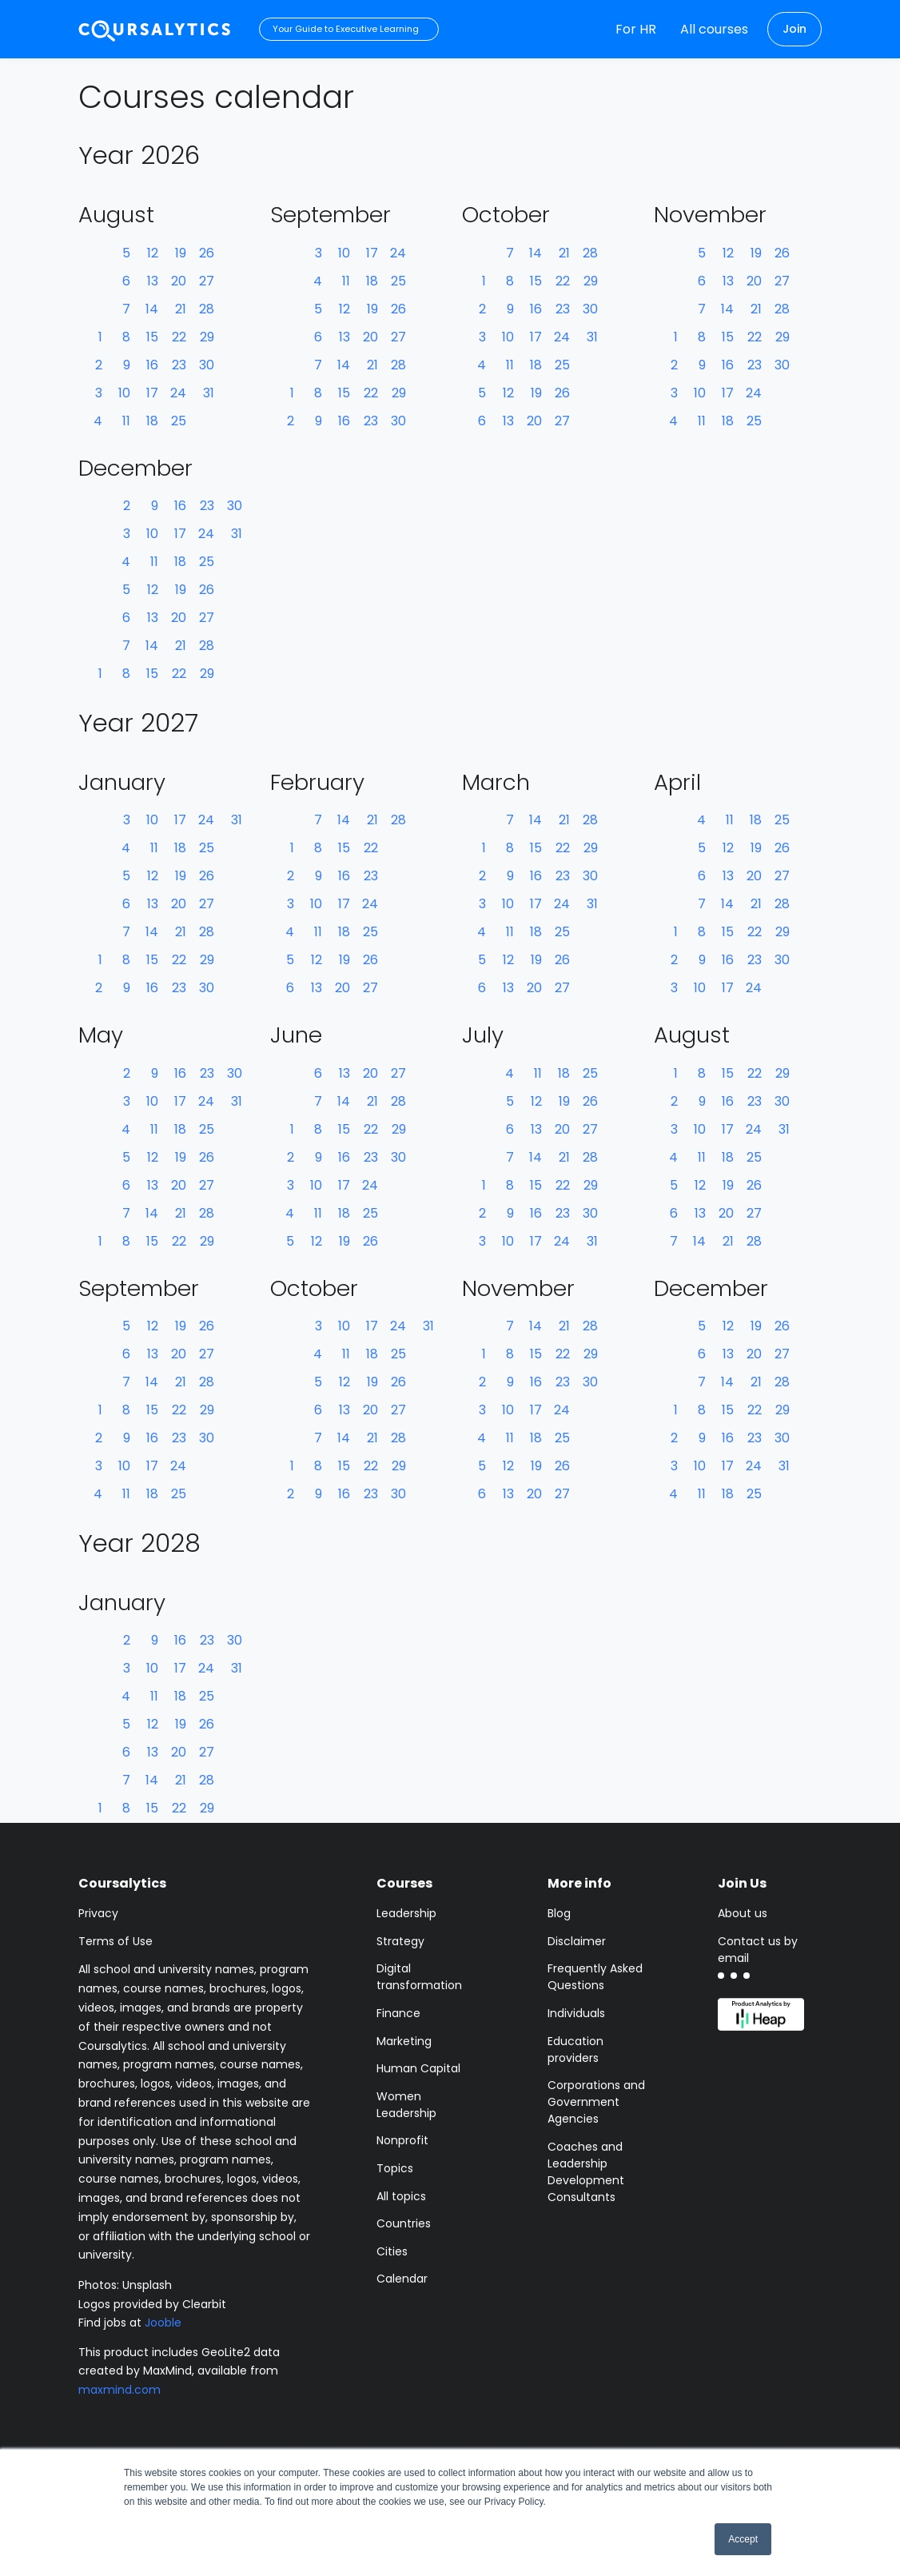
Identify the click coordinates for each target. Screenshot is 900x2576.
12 (152, 253)
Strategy (400, 1941)
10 (124, 393)
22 (179, 337)
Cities (392, 2251)
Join (794, 29)
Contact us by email (758, 1949)
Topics (394, 2168)
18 (152, 421)
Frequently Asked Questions (595, 1976)
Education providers (575, 2049)
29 (207, 337)
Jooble (163, 2323)
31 (208, 393)
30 (206, 365)
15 (152, 337)
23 (179, 365)
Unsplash (147, 2285)
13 (152, 281)
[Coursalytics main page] (155, 29)
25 (178, 421)
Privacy (98, 1913)
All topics (401, 2196)
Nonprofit (402, 2140)
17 (152, 393)
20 (178, 281)
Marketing (404, 2041)
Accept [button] (743, 2539)
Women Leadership (406, 2104)
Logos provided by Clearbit (152, 2304)
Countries (403, 2223)
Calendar (402, 2279)
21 (180, 309)
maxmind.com (119, 2390)
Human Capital (418, 2068)
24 (178, 393)
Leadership (406, 1913)
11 (126, 421)
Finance (398, 2013)
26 (206, 253)
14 (151, 309)
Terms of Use (115, 1941)
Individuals (576, 2013)
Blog (559, 1913)
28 (206, 309)
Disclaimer (577, 1941)
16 (152, 365)
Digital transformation (419, 1976)
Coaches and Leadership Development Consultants (586, 2172)
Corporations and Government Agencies (596, 2102)
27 (206, 281)
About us (742, 1913)
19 (180, 253)
